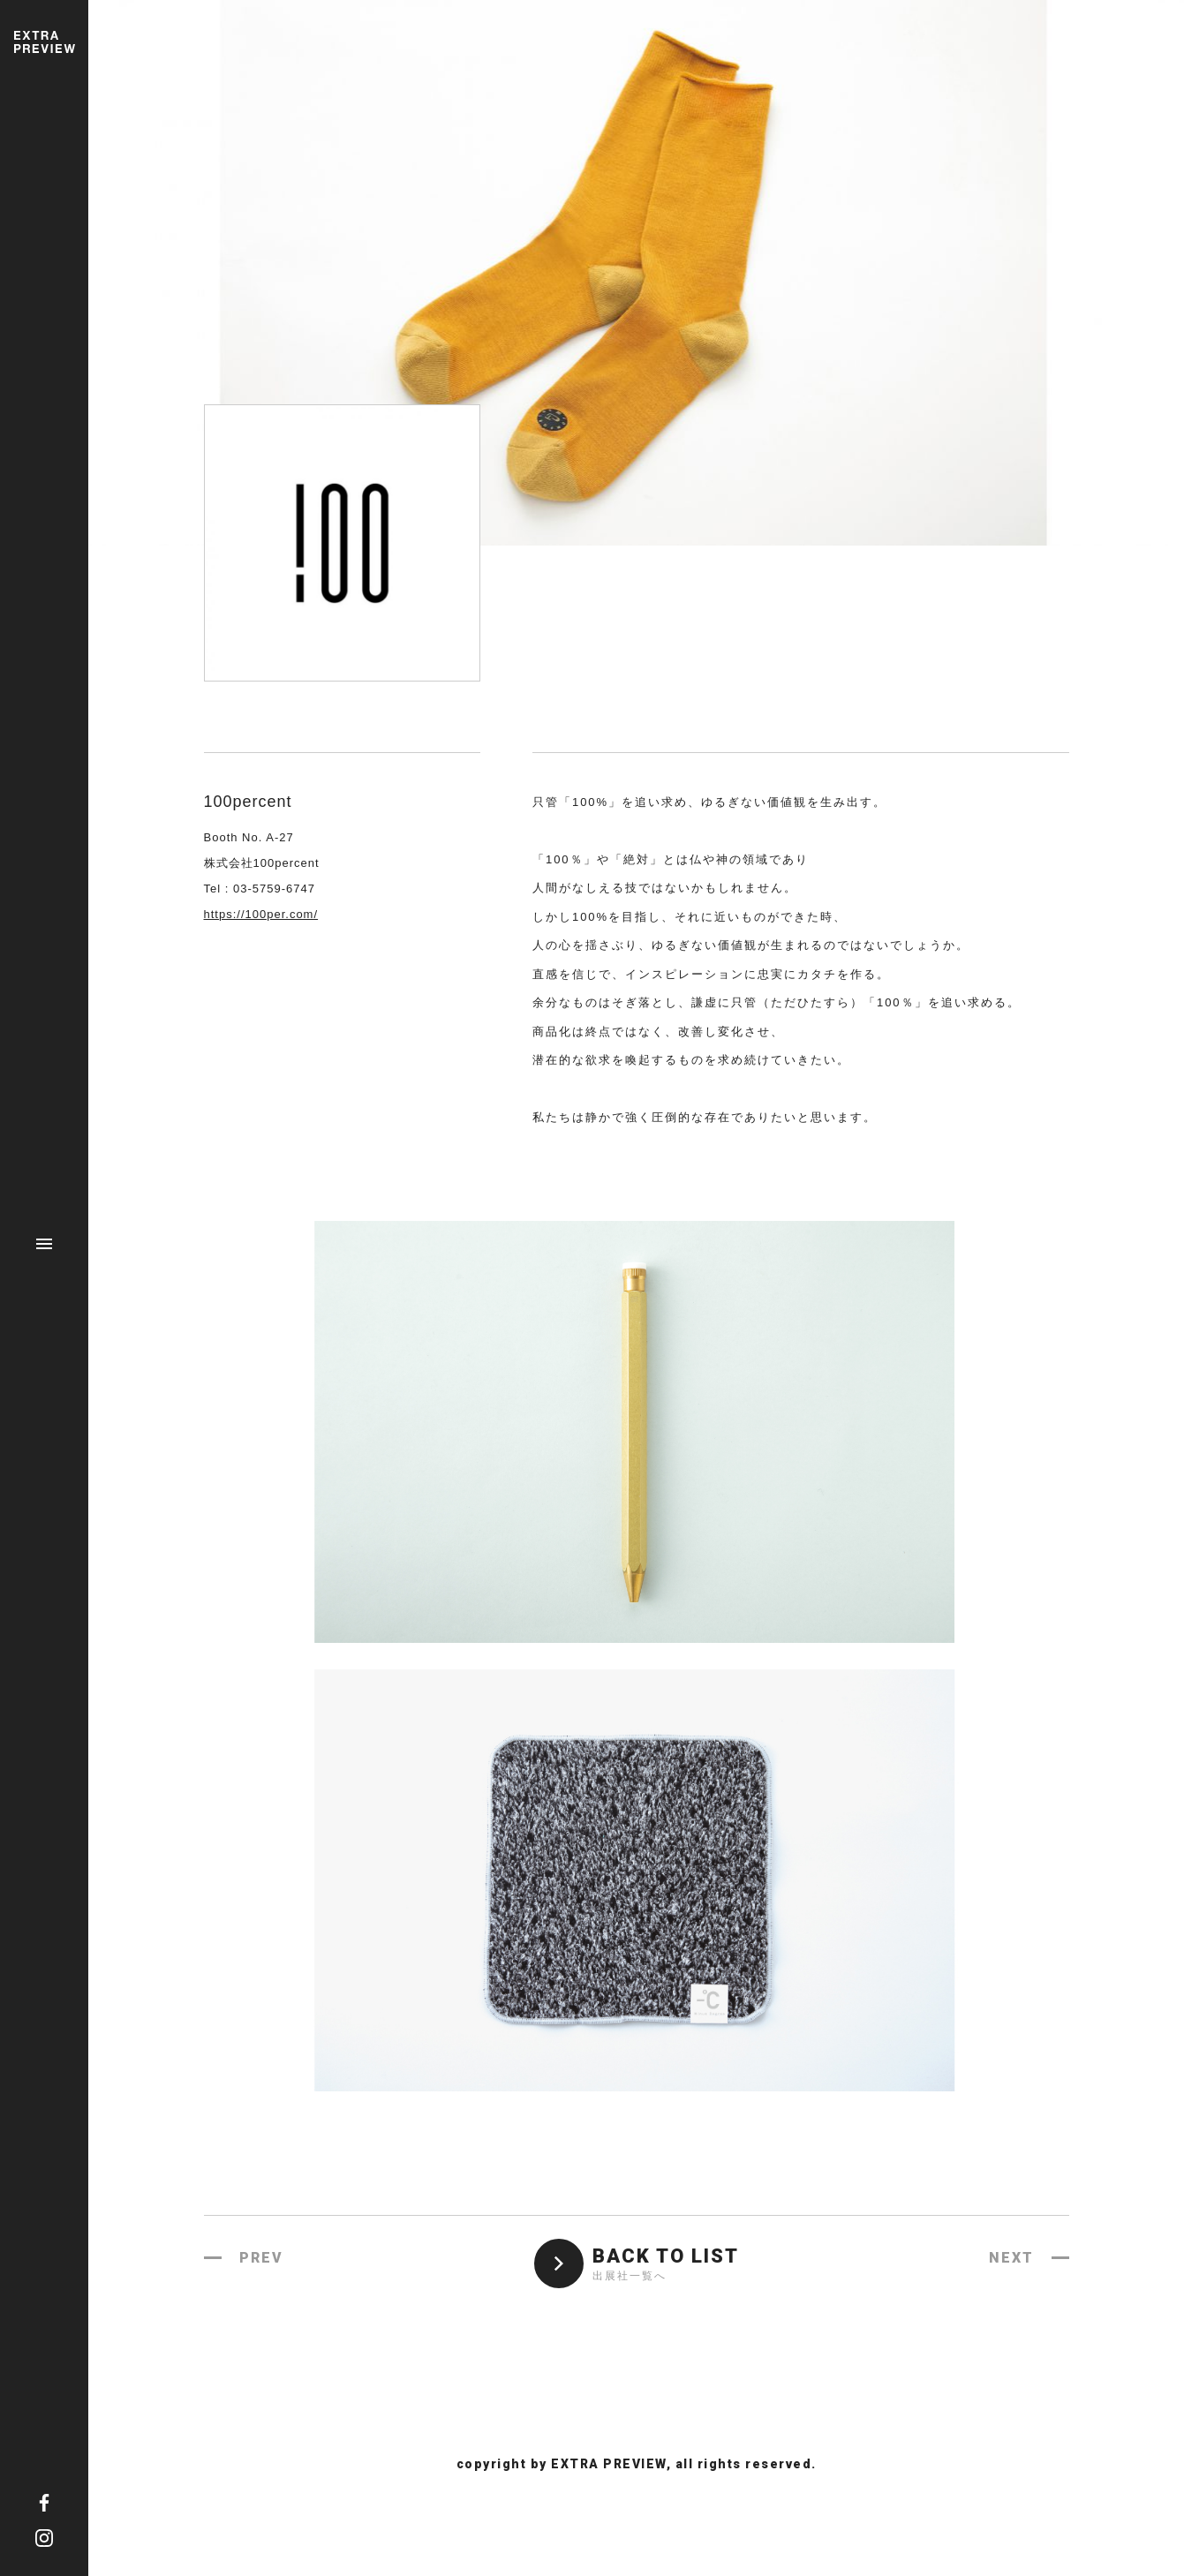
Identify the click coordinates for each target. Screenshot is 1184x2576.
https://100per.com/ (261, 914)
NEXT (1011, 2257)
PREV (261, 2257)
